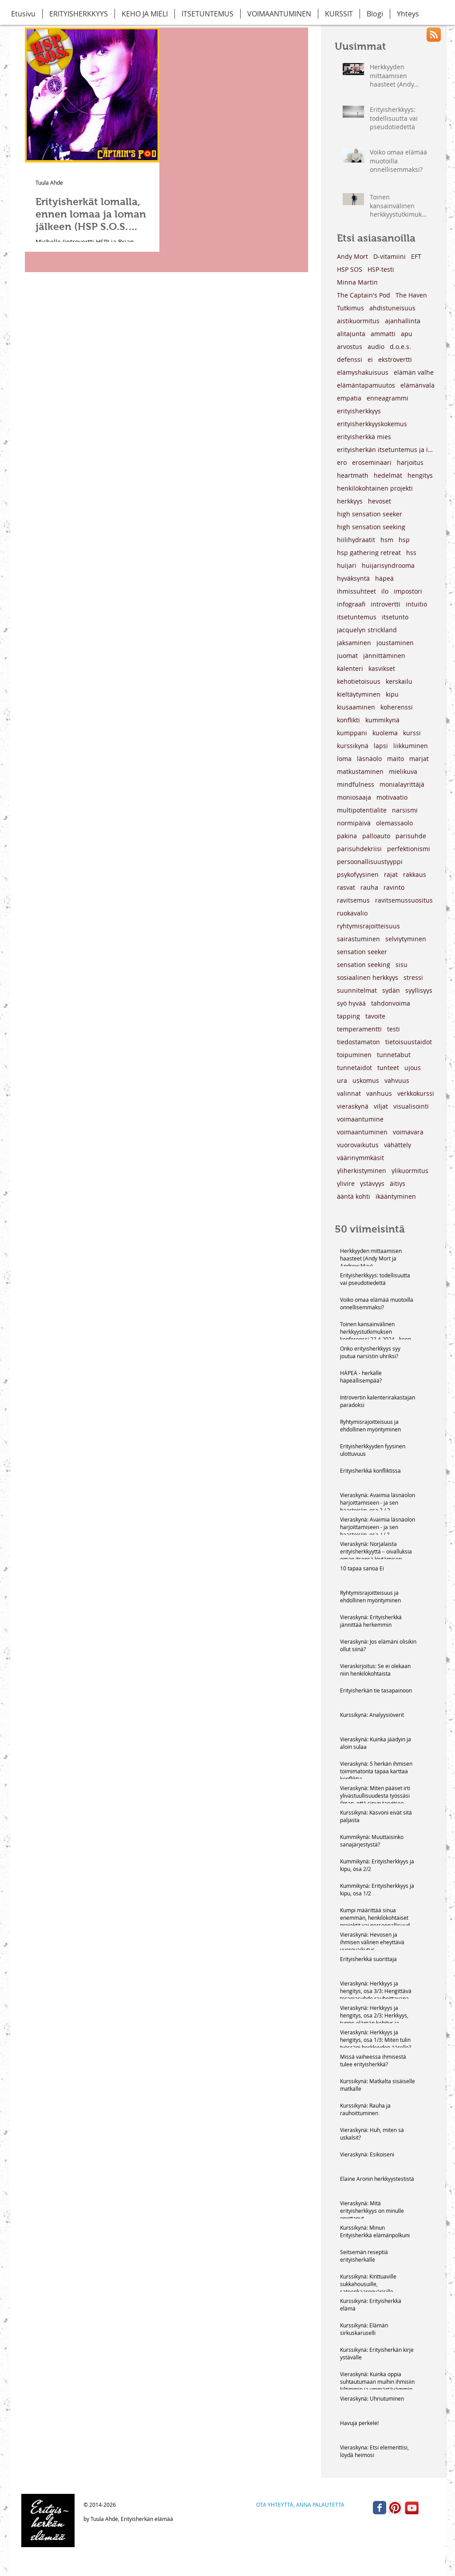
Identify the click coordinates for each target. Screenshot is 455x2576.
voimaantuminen (362, 1132)
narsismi (405, 810)
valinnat (349, 1093)
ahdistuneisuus (392, 308)
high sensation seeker (369, 514)
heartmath (352, 475)
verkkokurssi (415, 1093)
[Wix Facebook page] (379, 2507)
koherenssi (396, 707)
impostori (408, 591)
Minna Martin (357, 282)
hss (411, 552)
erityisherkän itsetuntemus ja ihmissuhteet (386, 449)
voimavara (408, 1132)
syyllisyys (418, 990)
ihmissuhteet (356, 591)
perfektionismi (408, 848)
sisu (402, 964)
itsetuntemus (356, 617)
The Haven (411, 295)
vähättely (397, 1145)
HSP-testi (381, 269)
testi (393, 1029)
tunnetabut (394, 1054)
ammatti (383, 333)
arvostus (349, 346)
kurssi (412, 733)
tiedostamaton (358, 1042)
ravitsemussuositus (404, 900)
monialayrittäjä (402, 784)
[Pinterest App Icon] (395, 2507)
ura (342, 1080)
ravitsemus (353, 900)
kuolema (385, 733)
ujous (412, 1067)
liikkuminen (410, 745)
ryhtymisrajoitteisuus (368, 926)
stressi (413, 977)
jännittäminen (384, 655)
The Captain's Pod (363, 295)
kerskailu (399, 681)
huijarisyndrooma (388, 565)
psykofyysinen (358, 874)
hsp (404, 539)
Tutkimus (350, 308)
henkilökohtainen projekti (375, 488)
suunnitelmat (357, 990)
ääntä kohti (353, 1196)
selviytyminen (405, 939)
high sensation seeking (371, 527)
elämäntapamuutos (366, 385)
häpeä (384, 578)
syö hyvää (351, 1003)
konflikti (348, 720)
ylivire (346, 1183)
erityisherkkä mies (364, 436)
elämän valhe (414, 372)
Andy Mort (352, 256)
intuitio (416, 604)
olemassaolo (394, 823)
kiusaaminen (356, 707)
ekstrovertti (395, 359)
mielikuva (403, 771)
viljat (381, 1106)
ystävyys (372, 1183)
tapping (348, 1016)
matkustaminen (360, 771)
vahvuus (396, 1080)
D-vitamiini (389, 256)
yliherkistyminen (361, 1170)
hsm (386, 539)
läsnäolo (369, 758)
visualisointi (411, 1106)
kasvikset (381, 668)
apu (406, 333)
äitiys (397, 1183)
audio (376, 346)
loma (344, 758)
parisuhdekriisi (359, 848)
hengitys (420, 475)
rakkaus (414, 874)
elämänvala (417, 385)
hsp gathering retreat (369, 552)
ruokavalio (352, 913)
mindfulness (355, 784)
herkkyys (350, 501)
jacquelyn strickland (367, 630)
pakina (347, 836)
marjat (419, 758)
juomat (347, 655)
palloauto (376, 836)
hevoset (379, 501)
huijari (346, 565)
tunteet (388, 1067)
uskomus (365, 1080)
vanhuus (379, 1093)
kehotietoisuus (358, 681)
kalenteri (350, 668)
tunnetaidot (354, 1067)
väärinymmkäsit (360, 1157)
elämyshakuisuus (362, 372)
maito (395, 758)
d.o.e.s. (400, 346)
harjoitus (410, 462)
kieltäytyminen (358, 694)
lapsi (381, 745)
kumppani (352, 733)
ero (342, 462)
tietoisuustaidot (408, 1042)
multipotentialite (362, 810)
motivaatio (392, 797)
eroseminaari (372, 462)
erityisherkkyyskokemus (372, 424)
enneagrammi (387, 398)
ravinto (394, 887)
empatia (349, 398)
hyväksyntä (353, 578)
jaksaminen (354, 642)
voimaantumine (360, 1119)
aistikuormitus (358, 321)
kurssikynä (352, 745)
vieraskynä (352, 1106)
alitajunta (351, 333)
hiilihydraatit (356, 539)
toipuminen (354, 1054)
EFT (416, 256)
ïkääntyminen (396, 1196)
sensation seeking (363, 964)
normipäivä (354, 823)
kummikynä (382, 720)
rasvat (346, 887)
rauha (369, 887)
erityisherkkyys (359, 411)
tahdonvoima (390, 1003)
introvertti (385, 604)
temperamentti (359, 1029)
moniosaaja (354, 797)
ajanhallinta (402, 321)
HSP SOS (349, 269)
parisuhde (411, 836)
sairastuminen (358, 939)
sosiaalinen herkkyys (367, 977)
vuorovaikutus (358, 1145)
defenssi (349, 359)
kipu (392, 694)
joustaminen (395, 642)
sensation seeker (362, 951)
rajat (391, 874)
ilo (384, 591)
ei (370, 359)
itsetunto (395, 617)
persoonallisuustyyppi (370, 861)
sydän (391, 990)
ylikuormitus (410, 1170)
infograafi (351, 604)
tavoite (375, 1016)
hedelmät (388, 475)
